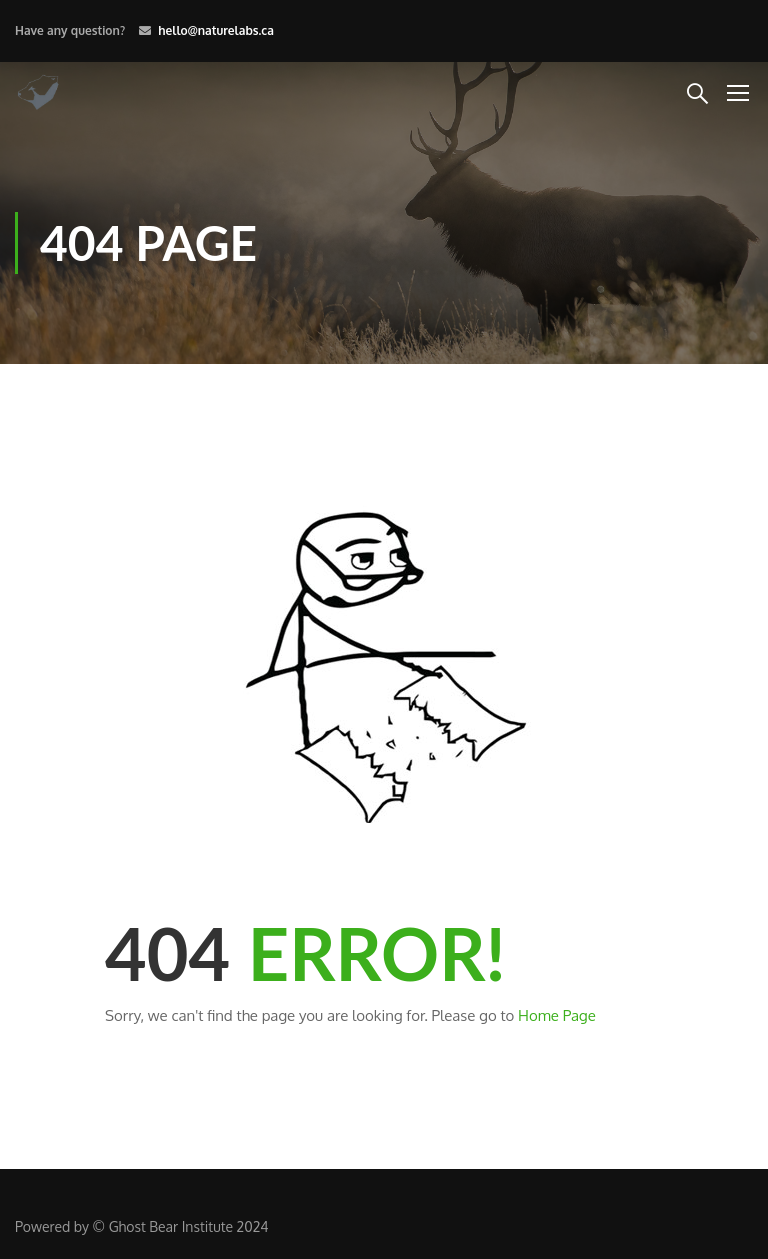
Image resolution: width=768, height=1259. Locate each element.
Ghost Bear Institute (171, 1226)
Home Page (557, 1015)
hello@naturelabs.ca (216, 30)
